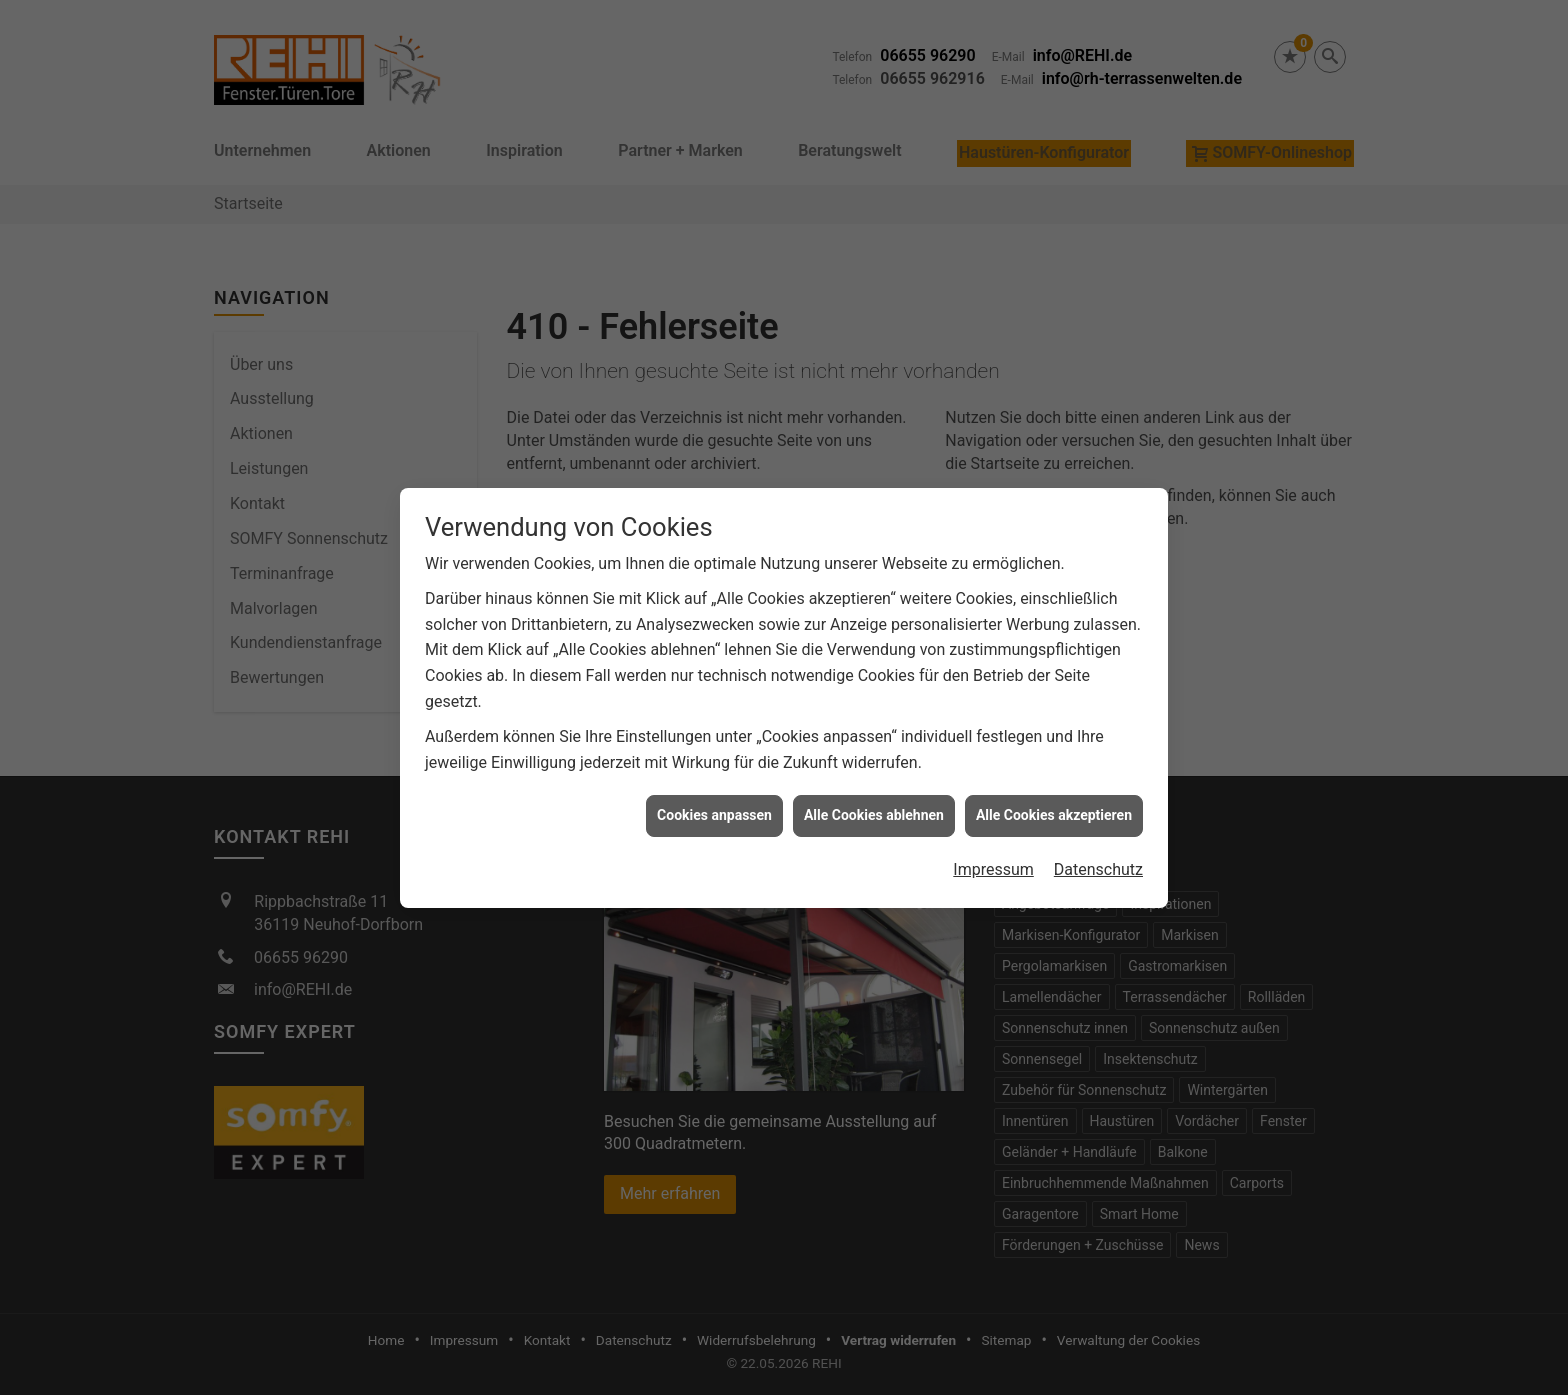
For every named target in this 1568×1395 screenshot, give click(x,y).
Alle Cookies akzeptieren (1054, 783)
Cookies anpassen (714, 783)
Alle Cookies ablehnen (874, 783)
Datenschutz (1098, 836)
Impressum (993, 836)
